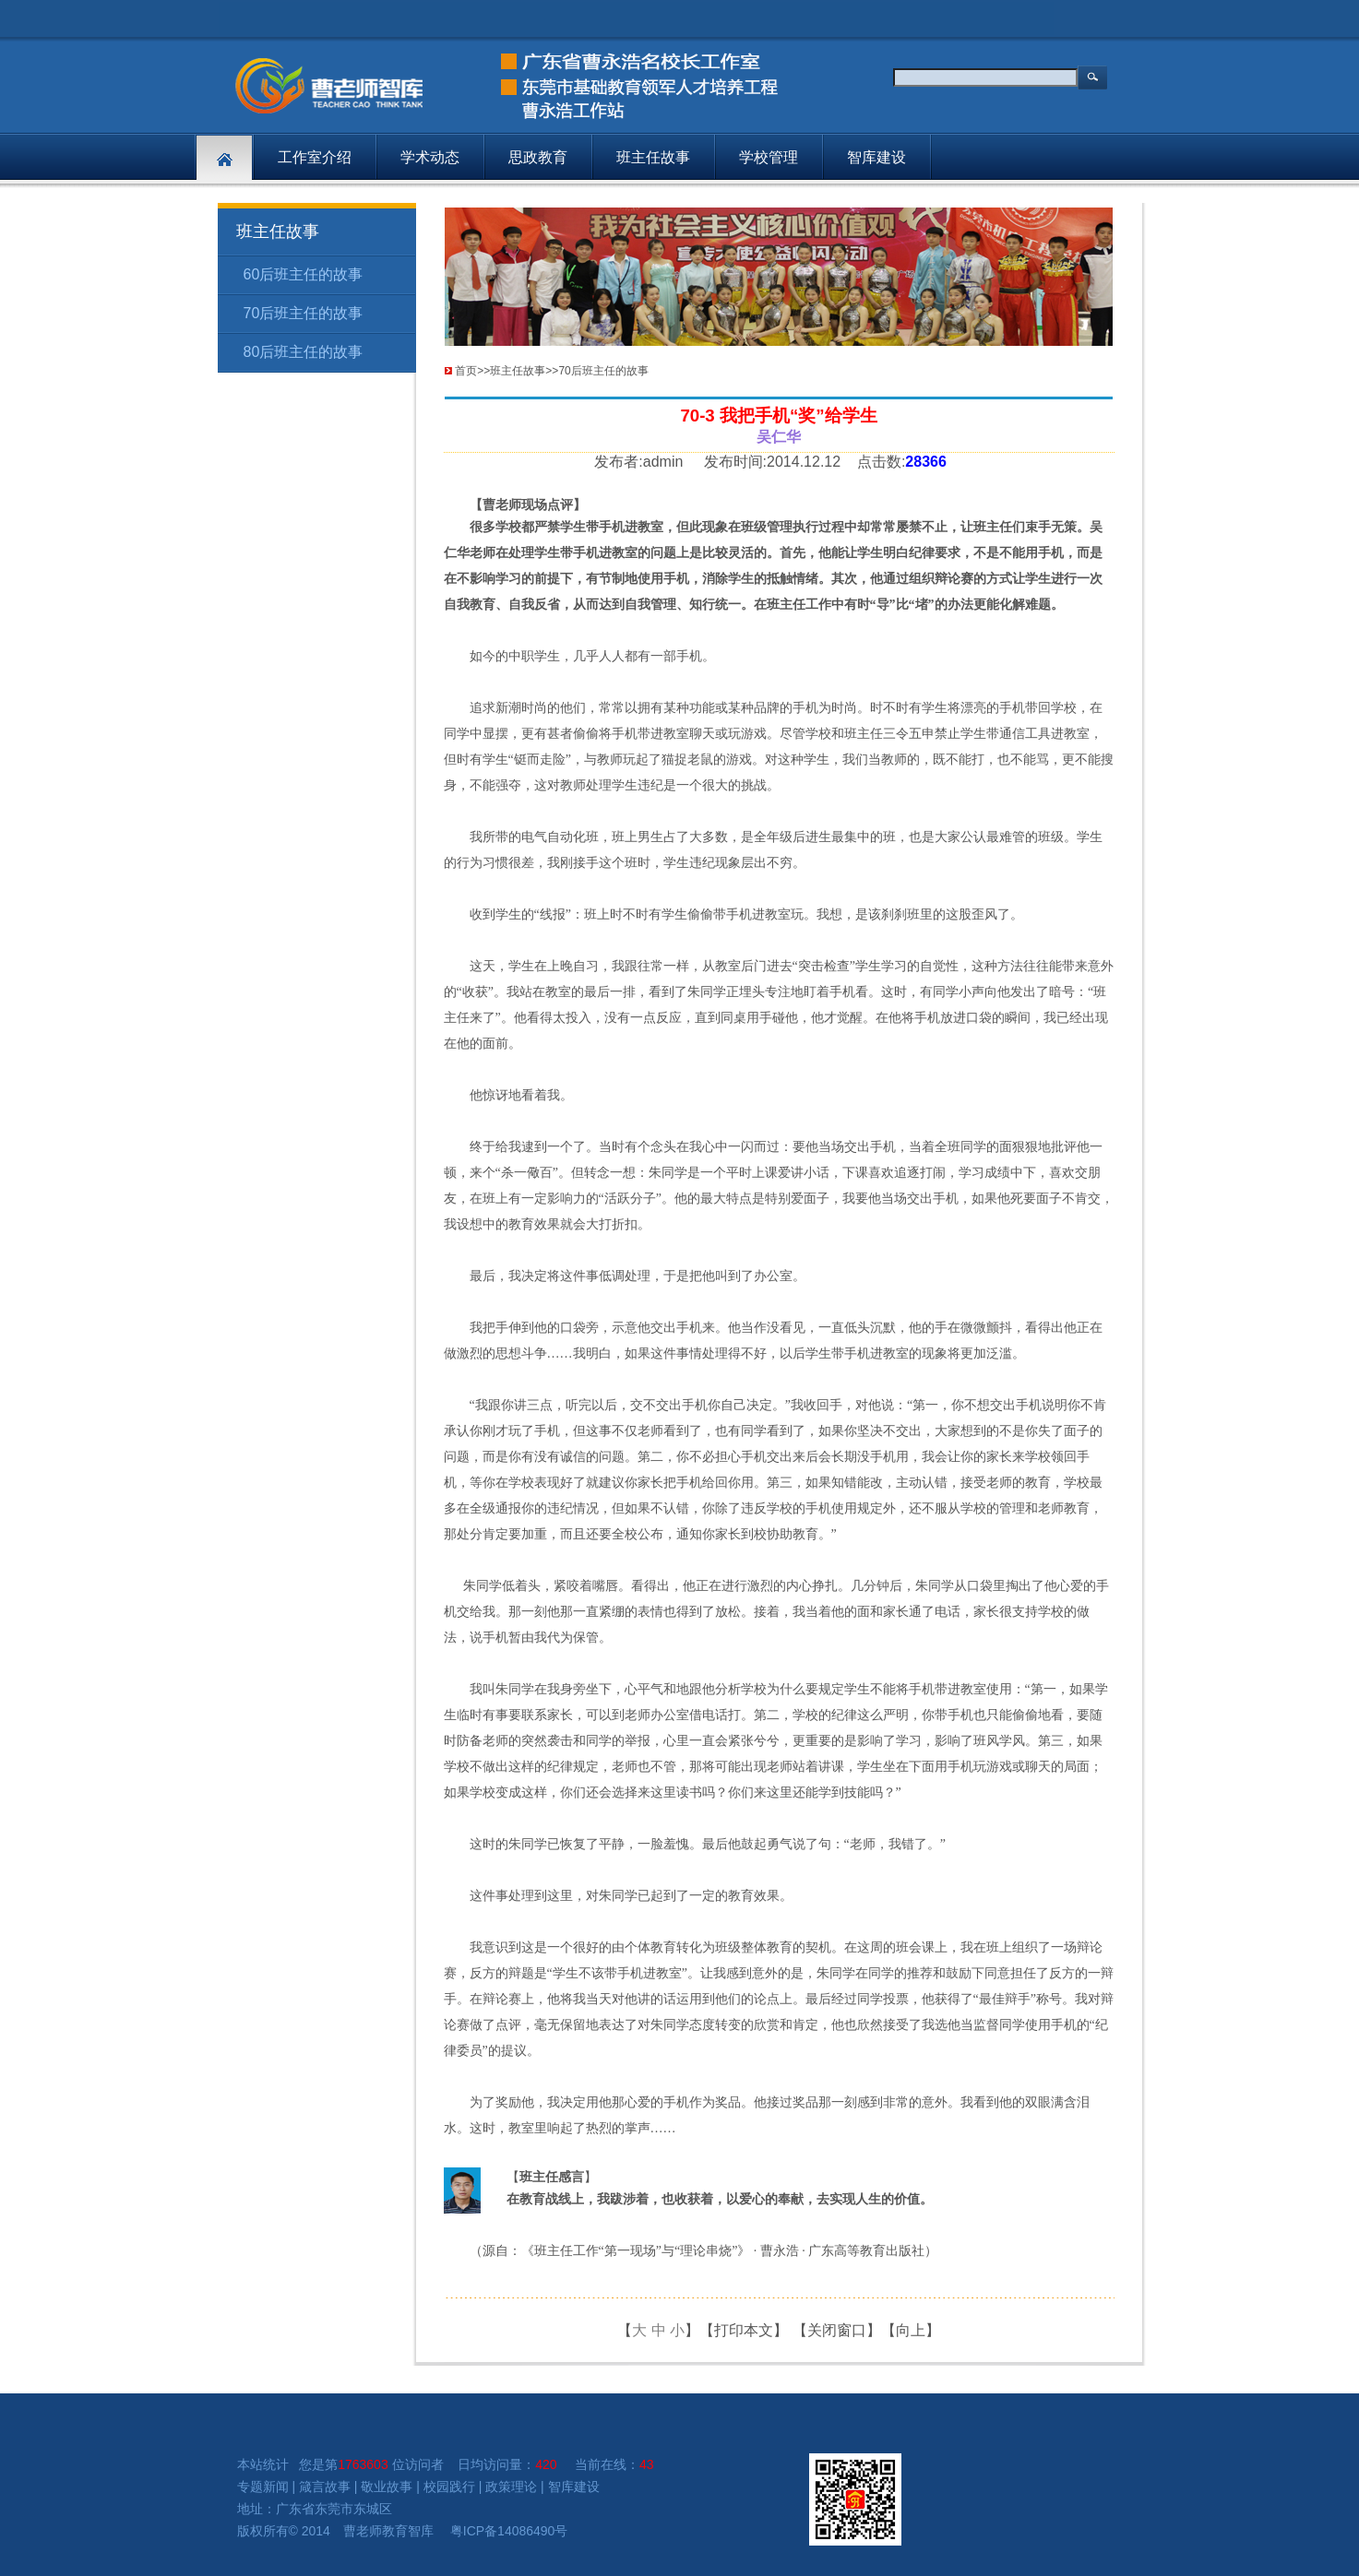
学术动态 (429, 157)
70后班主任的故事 (304, 313)
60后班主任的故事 (304, 274)
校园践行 (449, 2486)
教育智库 (408, 2530)
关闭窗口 (836, 2330)
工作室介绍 (315, 157)
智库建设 (876, 157)
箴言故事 (325, 2486)
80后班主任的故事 (304, 352)
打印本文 (743, 2330)
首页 (466, 370)
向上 (910, 2330)
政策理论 (511, 2486)
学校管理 (768, 157)
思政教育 (537, 157)
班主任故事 (653, 157)
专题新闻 (263, 2486)
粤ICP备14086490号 (509, 2530)
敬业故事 (386, 2486)
